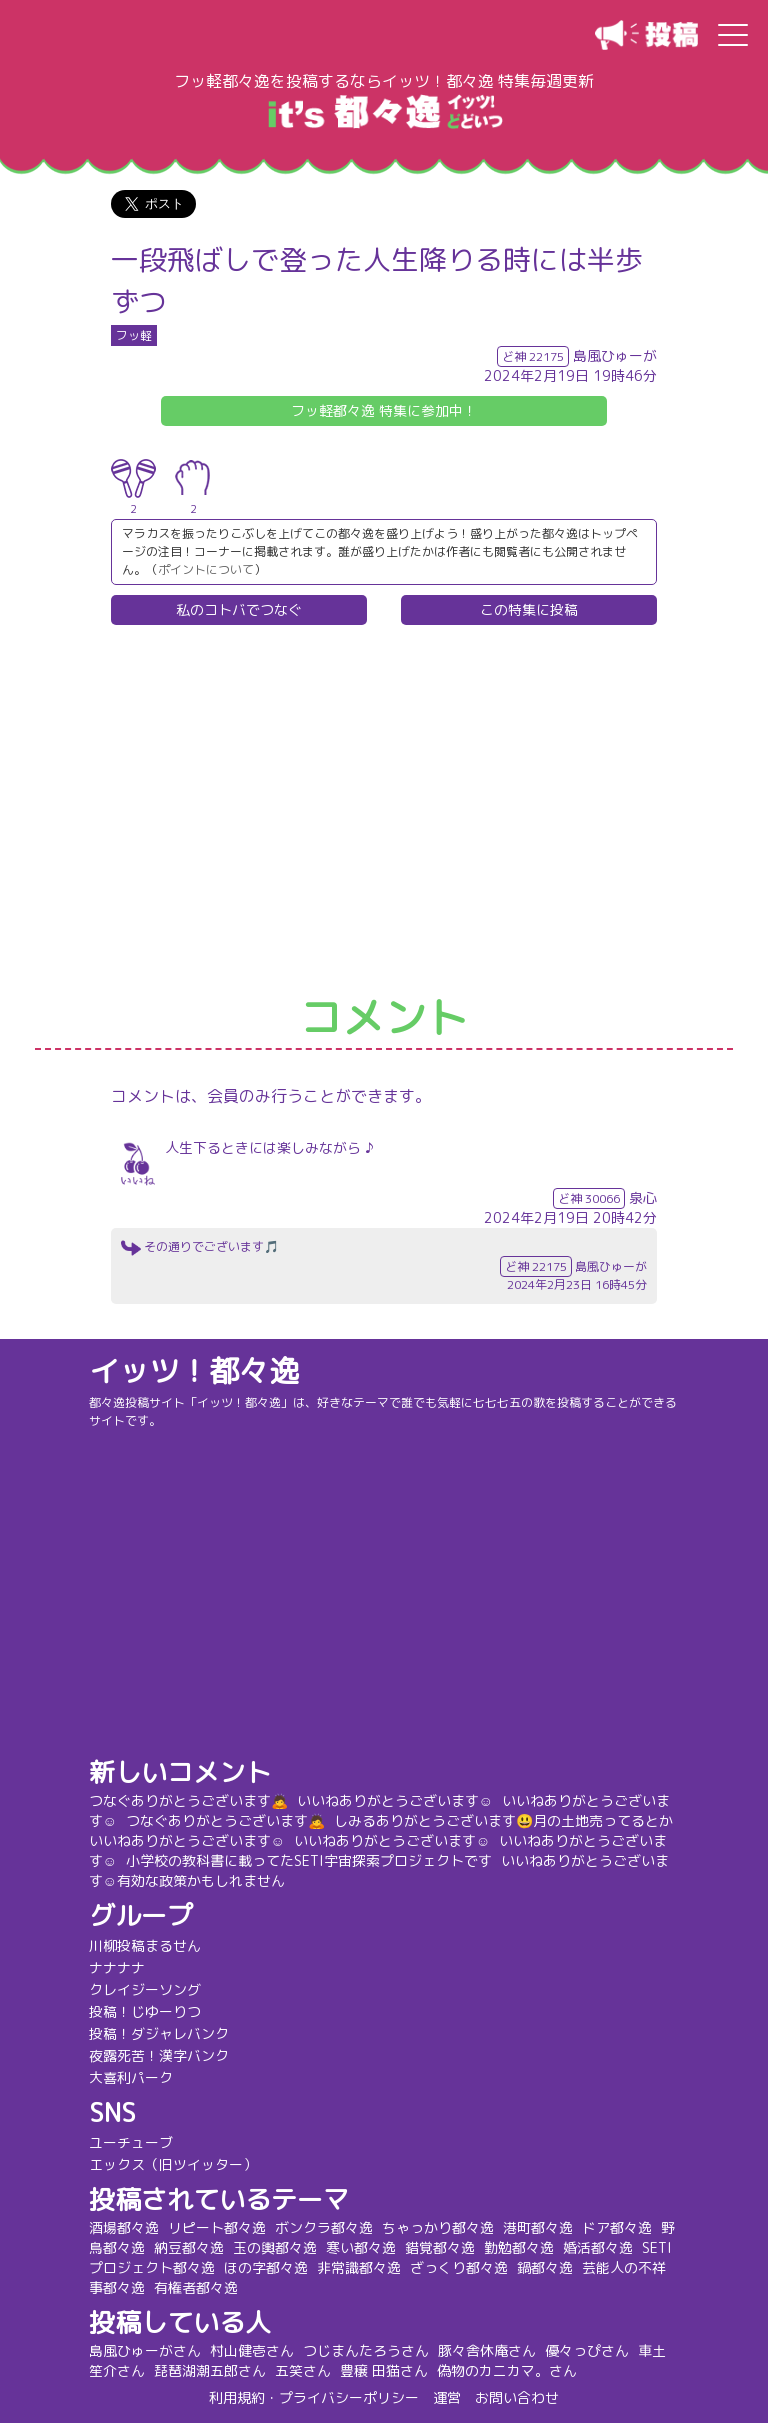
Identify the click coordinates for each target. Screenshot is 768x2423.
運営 (447, 2397)
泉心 (643, 1197)
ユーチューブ (138, 2142)
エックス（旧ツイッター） (180, 2164)
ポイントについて (206, 569)
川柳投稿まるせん (152, 1945)
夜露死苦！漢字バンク (166, 2055)
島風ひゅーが (615, 355)
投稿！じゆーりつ (152, 2011)
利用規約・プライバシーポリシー (314, 2397)
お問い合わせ (517, 2397)
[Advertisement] (384, 811)
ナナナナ (124, 1967)
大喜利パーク (138, 2077)
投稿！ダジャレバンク (166, 2033)
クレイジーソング (152, 1989)
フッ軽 (134, 335)
